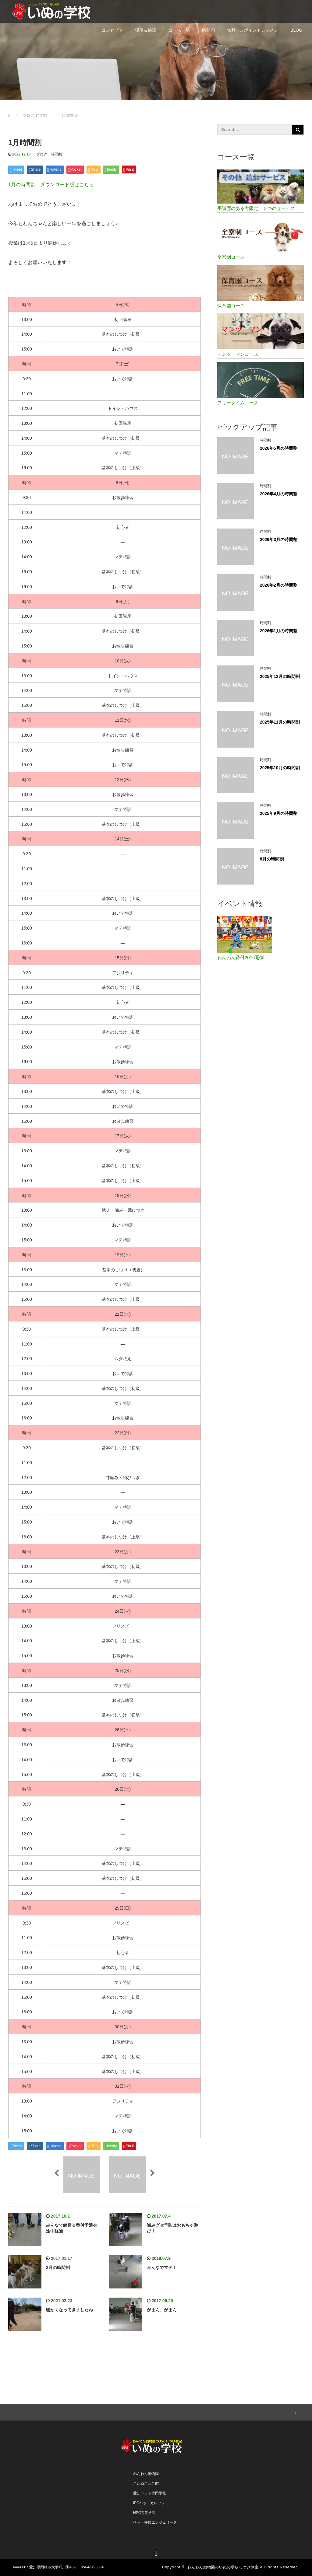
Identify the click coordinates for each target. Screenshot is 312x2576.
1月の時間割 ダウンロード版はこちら (51, 184)
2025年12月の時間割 (280, 676)
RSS (294, 2411)
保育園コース (231, 305)
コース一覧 (179, 30)
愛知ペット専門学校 (149, 2493)
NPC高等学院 (144, 2513)
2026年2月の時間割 (278, 585)
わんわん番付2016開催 (240, 957)
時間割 (208, 30)
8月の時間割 (272, 859)
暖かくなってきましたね (69, 2309)
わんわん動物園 (146, 2474)
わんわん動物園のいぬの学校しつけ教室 (223, 2567)
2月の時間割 (58, 2267)
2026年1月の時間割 (278, 630)
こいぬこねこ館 (146, 2483)
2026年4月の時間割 (278, 493)
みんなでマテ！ (162, 2267)
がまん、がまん (162, 2309)
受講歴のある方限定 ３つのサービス (256, 208)
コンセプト (112, 30)
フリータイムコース (237, 402)
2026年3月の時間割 (278, 539)
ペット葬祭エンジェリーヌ (155, 2522)
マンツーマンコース (237, 354)
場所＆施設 (145, 30)
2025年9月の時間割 (278, 813)
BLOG (296, 30)
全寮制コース (231, 257)
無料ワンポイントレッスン (252, 30)
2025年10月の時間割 (280, 767)
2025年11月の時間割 (280, 722)
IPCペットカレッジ (149, 2503)
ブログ (41, 154)
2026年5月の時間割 (278, 448)
